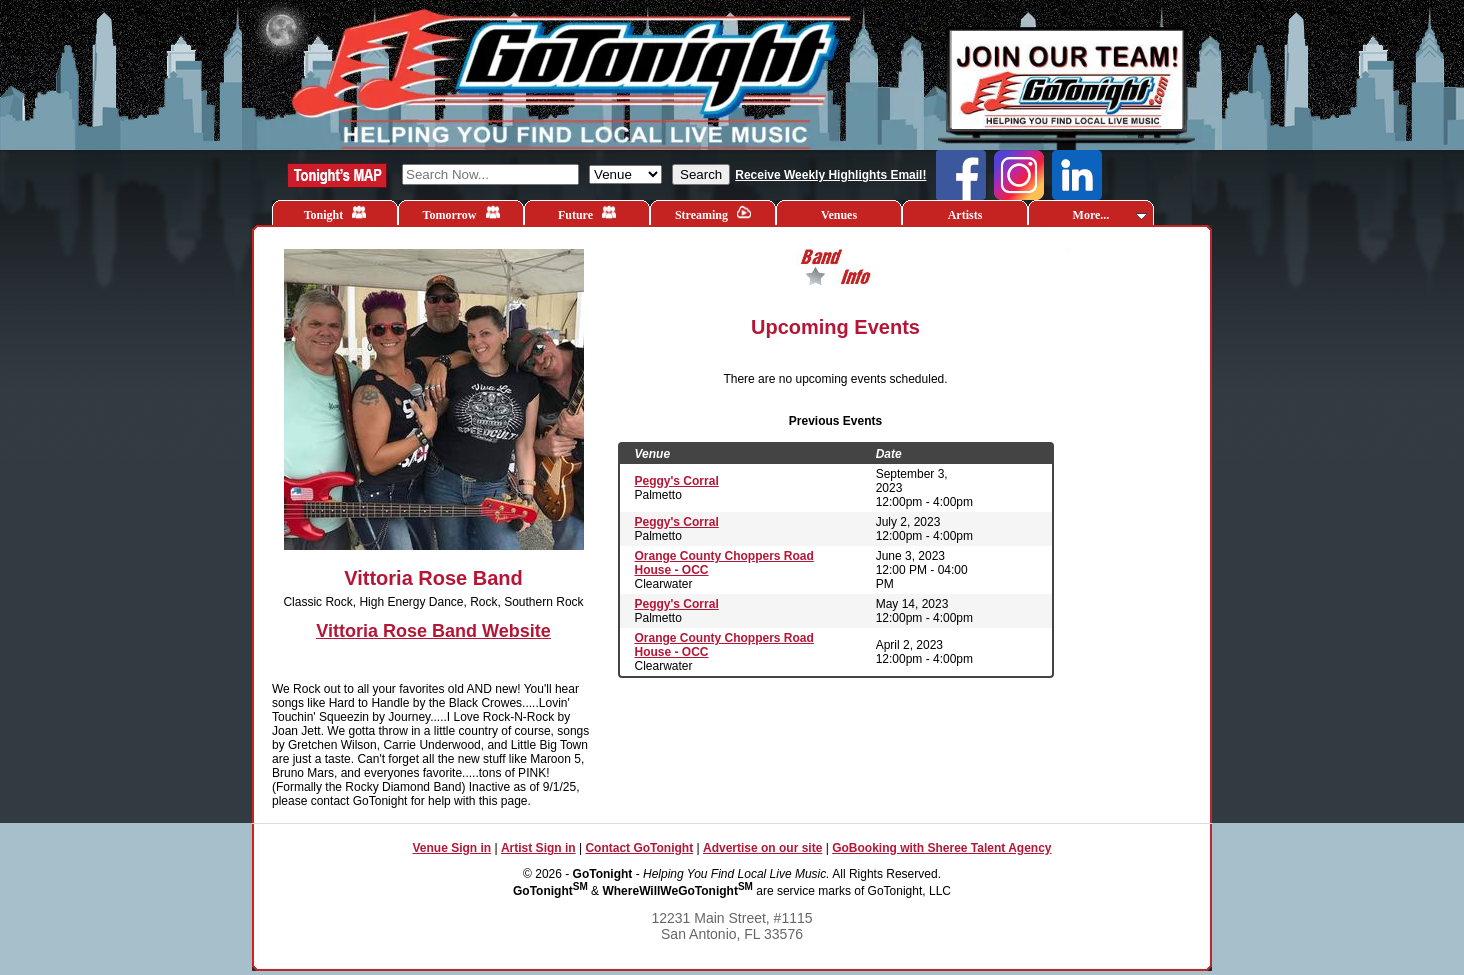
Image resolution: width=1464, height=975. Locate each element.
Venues (839, 215)
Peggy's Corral (677, 481)
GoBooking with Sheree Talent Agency (941, 848)
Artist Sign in (538, 848)
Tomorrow (461, 213)
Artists (965, 215)
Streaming (713, 213)
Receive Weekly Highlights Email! (830, 175)
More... (1110, 215)
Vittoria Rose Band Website (433, 631)
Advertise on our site (762, 848)
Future (587, 213)
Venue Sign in (451, 848)
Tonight (335, 213)
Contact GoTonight (639, 848)
